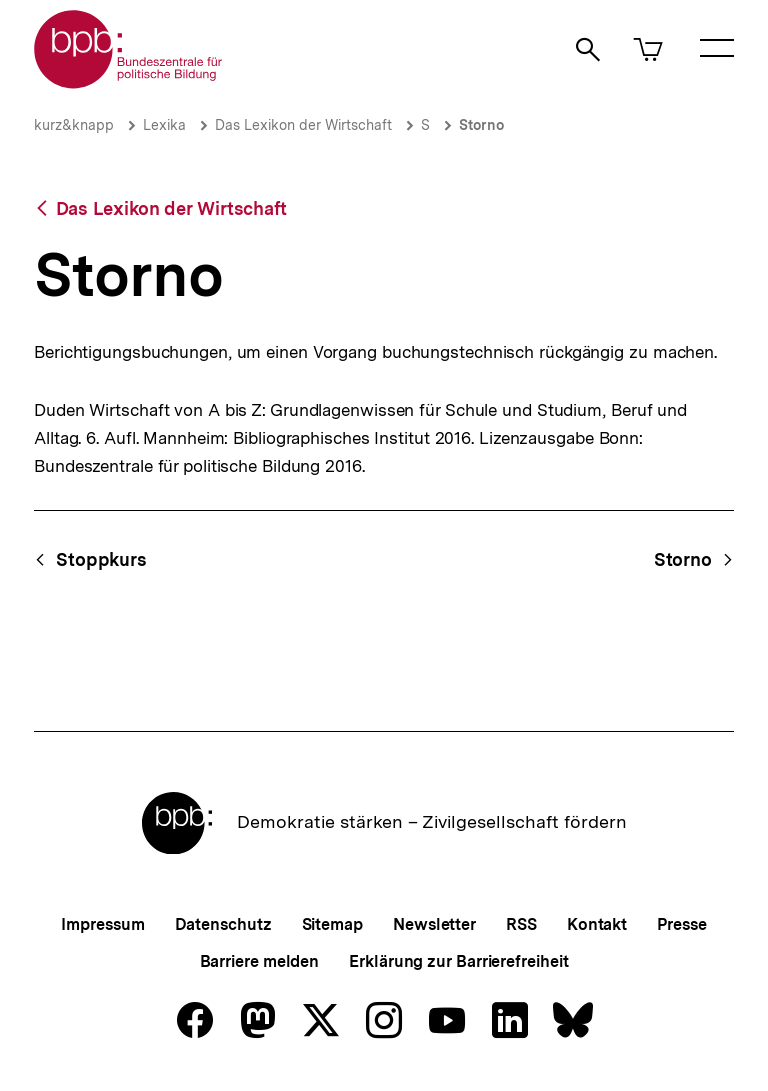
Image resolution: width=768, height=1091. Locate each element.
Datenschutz (223, 924)
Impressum (102, 924)
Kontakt (597, 924)
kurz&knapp (74, 125)
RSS (521, 924)
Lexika (164, 125)
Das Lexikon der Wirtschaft (303, 125)
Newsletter (434, 924)
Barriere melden (260, 961)
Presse (681, 924)
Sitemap (332, 924)
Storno (481, 125)
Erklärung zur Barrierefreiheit (458, 961)
